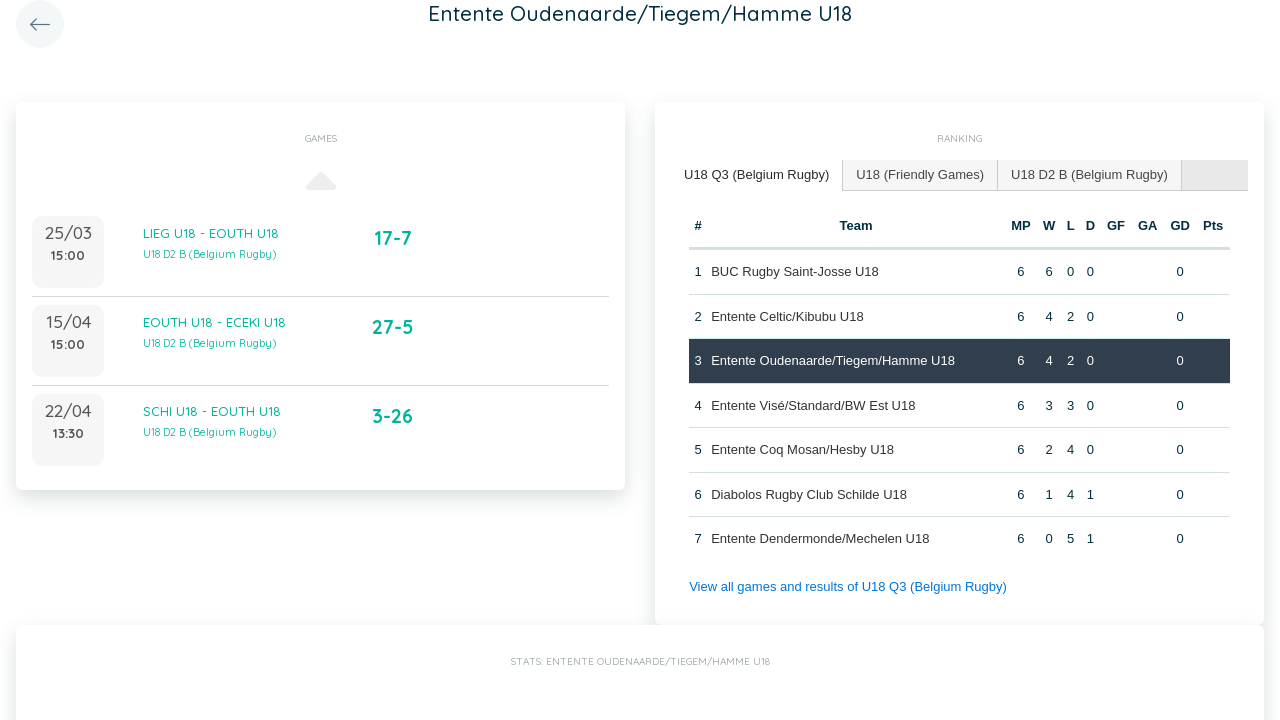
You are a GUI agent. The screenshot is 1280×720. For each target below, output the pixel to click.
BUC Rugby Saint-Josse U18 (795, 271)
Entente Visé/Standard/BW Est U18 (813, 405)
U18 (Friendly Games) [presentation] (920, 174)
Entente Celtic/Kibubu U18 (787, 316)
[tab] (757, 175)
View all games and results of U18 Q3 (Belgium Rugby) (848, 586)
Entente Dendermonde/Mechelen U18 (820, 538)
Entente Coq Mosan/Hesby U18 (802, 449)
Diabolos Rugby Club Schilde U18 (809, 494)
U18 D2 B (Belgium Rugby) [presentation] (1089, 174)
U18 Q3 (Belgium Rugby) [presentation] (756, 174)
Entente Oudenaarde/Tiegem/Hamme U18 (833, 360)
